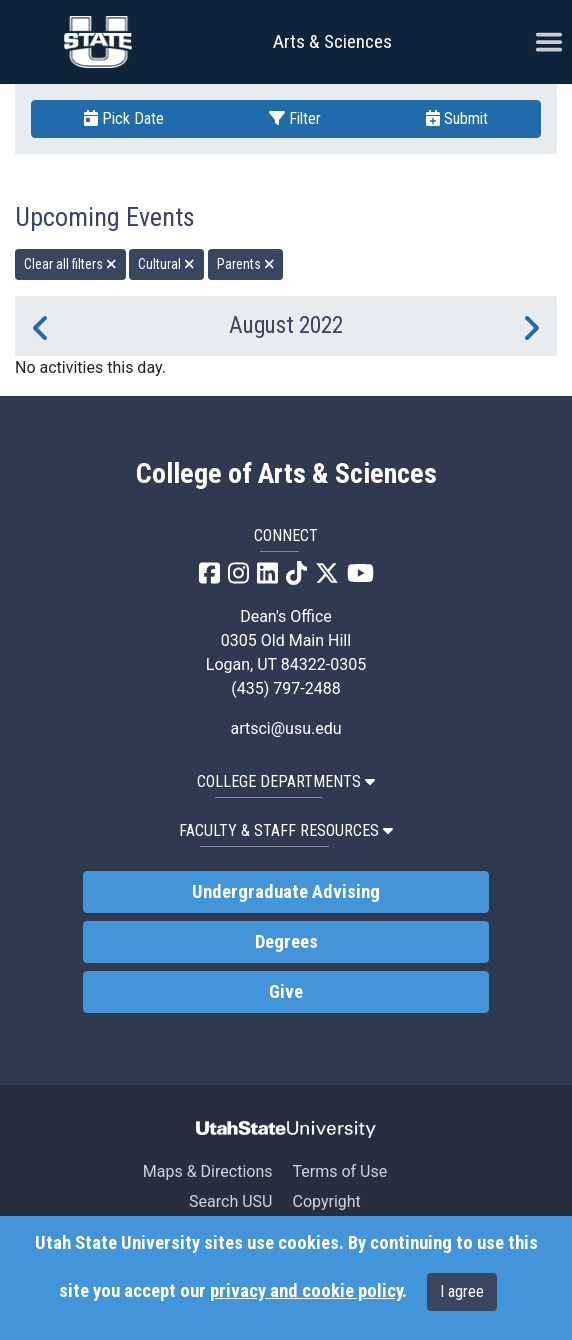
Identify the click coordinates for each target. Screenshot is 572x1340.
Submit (457, 118)
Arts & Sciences (332, 41)
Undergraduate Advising (286, 892)
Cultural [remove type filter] (166, 264)
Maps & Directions (208, 1171)
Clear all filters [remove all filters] (70, 264)
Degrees (286, 942)
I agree (462, 1291)
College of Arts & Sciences (286, 474)
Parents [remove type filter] (246, 264)
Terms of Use (339, 1171)
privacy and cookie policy (306, 1291)
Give (286, 992)
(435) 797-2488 (285, 688)
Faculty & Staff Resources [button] (286, 830)
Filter (295, 118)
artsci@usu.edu (285, 728)
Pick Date (124, 118)
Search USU (230, 1201)
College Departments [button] (286, 781)
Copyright (326, 1201)
